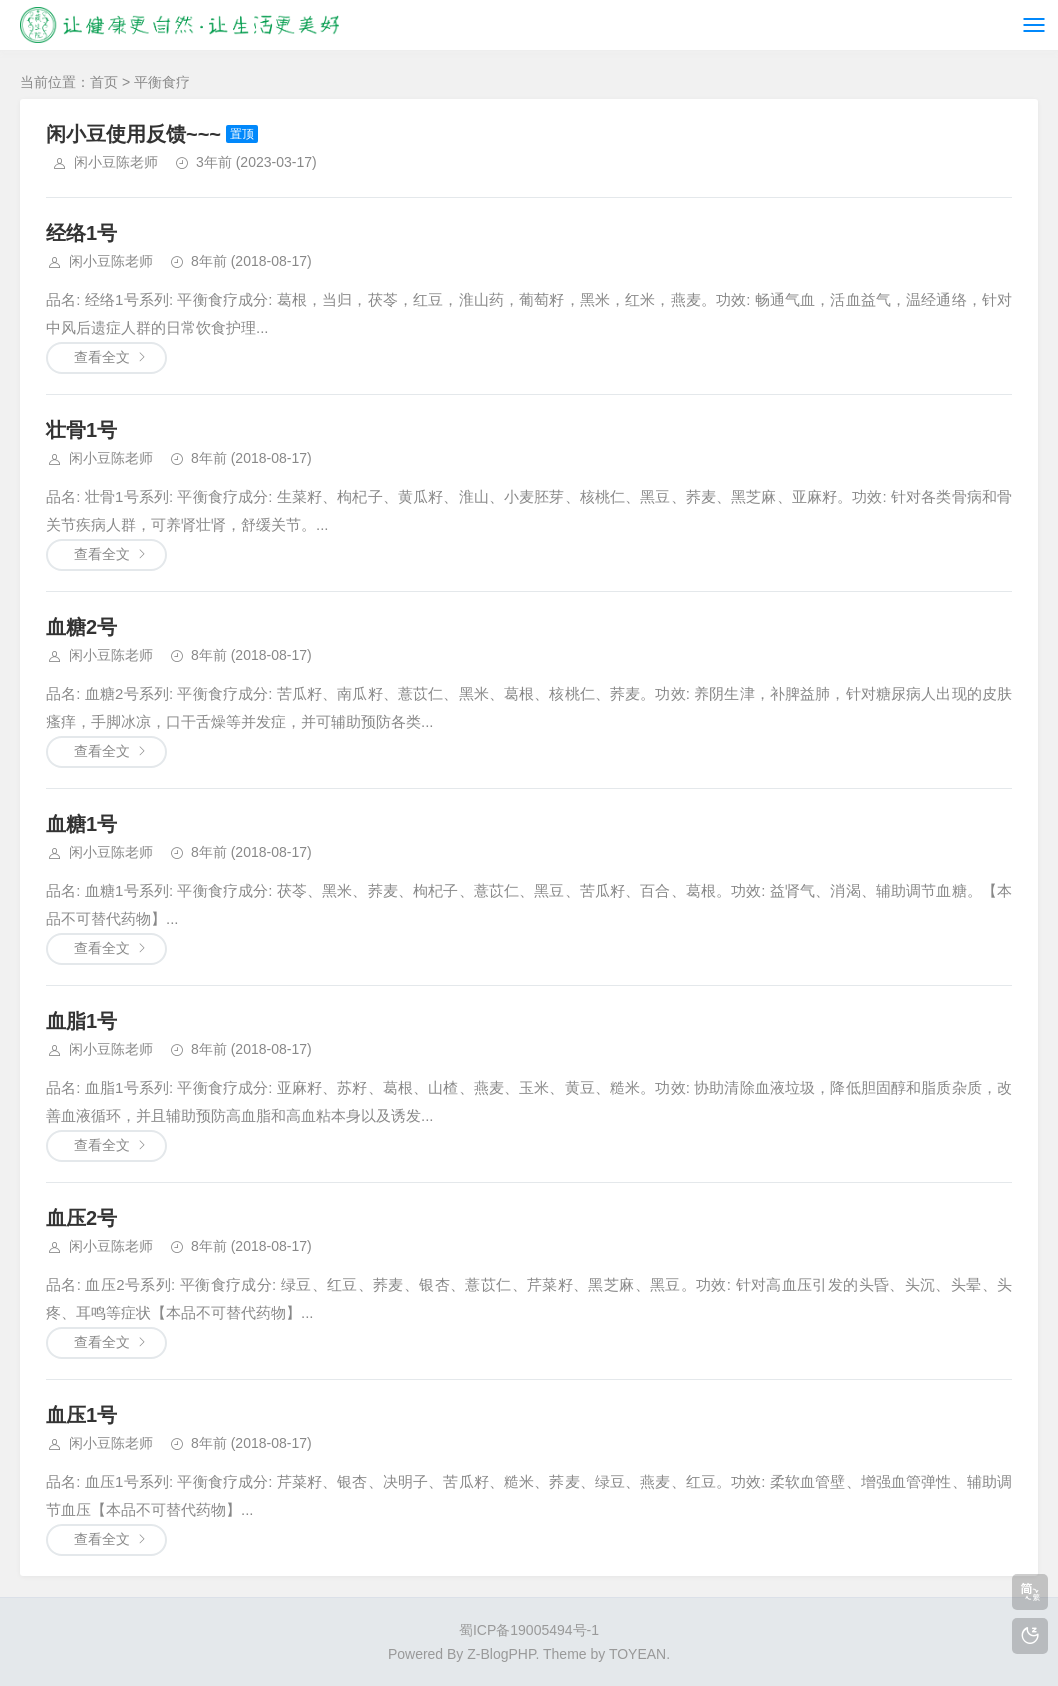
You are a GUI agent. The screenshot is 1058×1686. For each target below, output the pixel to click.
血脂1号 (81, 1021)
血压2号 (81, 1218)
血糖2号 (81, 627)
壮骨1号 (81, 430)
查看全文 (102, 357)
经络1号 (81, 233)
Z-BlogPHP (501, 1654)
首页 (104, 82)
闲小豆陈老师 (116, 162)
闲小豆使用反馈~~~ (133, 134)
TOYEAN (637, 1654)
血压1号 (81, 1415)
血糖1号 (81, 824)
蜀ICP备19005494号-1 (529, 1630)
